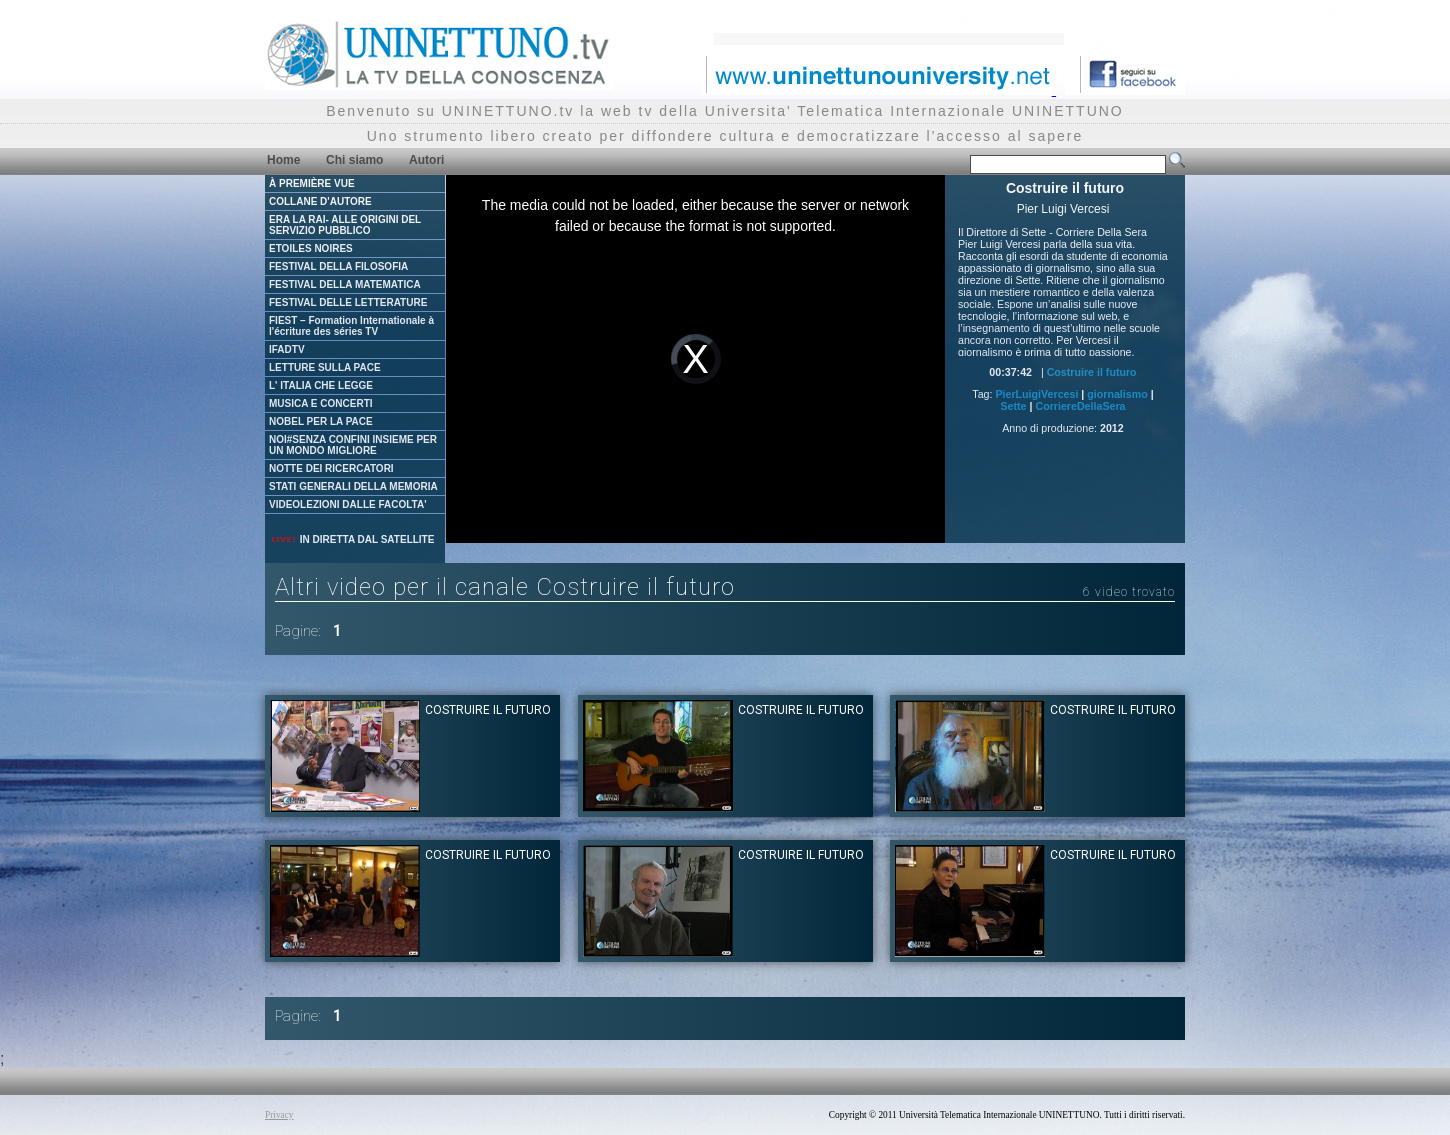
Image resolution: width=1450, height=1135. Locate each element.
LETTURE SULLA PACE (325, 367)
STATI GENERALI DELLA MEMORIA (353, 486)
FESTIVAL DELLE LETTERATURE (348, 302)
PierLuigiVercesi (1036, 394)
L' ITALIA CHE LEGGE (321, 385)
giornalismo (1117, 394)
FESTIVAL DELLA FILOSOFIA (338, 266)
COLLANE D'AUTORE (320, 201)
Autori (426, 160)
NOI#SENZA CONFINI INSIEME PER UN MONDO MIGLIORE (353, 445)
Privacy (279, 1115)
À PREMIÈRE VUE (312, 183)
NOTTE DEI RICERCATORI (331, 468)
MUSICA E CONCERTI (321, 403)
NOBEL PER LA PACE (321, 421)
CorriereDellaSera (1080, 406)
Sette (1013, 406)
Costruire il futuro (1092, 372)
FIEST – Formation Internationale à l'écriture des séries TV (351, 326)
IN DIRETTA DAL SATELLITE (352, 539)
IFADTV (287, 349)
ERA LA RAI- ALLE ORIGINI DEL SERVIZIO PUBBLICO (345, 225)
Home (283, 160)
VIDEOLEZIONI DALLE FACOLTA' (348, 504)
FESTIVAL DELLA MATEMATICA (345, 284)
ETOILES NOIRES (311, 248)
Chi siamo (354, 160)
